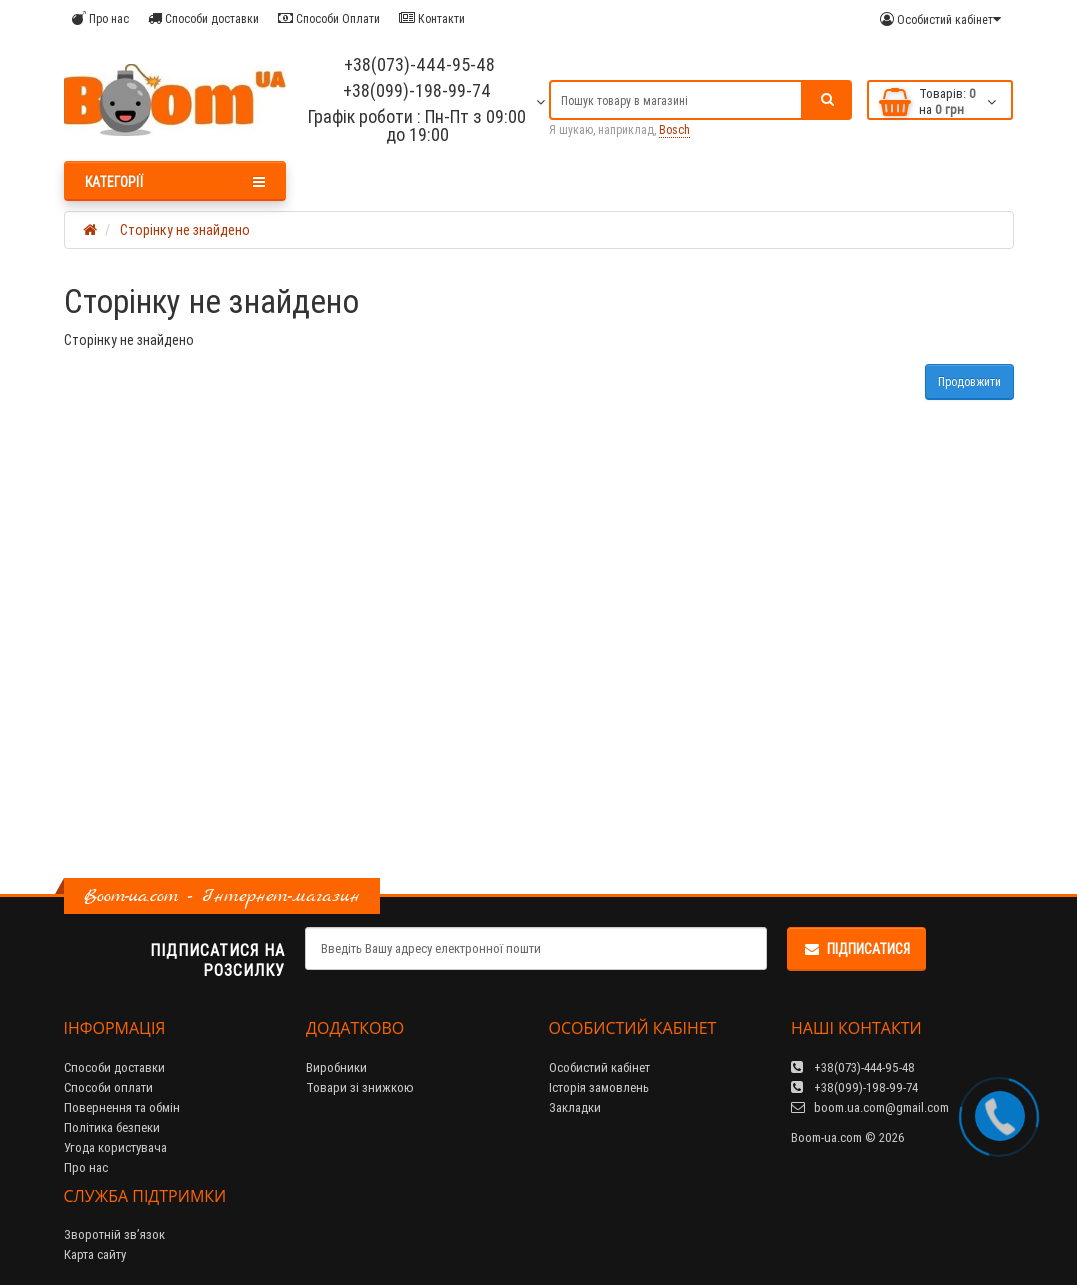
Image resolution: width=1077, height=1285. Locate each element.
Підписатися (856, 949)
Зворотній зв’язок (114, 1234)
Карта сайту (95, 1254)
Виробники (336, 1067)
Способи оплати (108, 1087)
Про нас (100, 18)
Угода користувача (115, 1147)
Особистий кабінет (599, 1067)
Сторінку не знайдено (185, 230)
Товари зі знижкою (360, 1087)
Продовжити (969, 381)
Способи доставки (203, 18)
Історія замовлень (599, 1087)
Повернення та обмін (122, 1107)
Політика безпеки (112, 1127)
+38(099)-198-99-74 (417, 90)
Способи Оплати (329, 18)
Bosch (674, 129)
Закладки (575, 1107)
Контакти (432, 18)
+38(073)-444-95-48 (417, 64)
